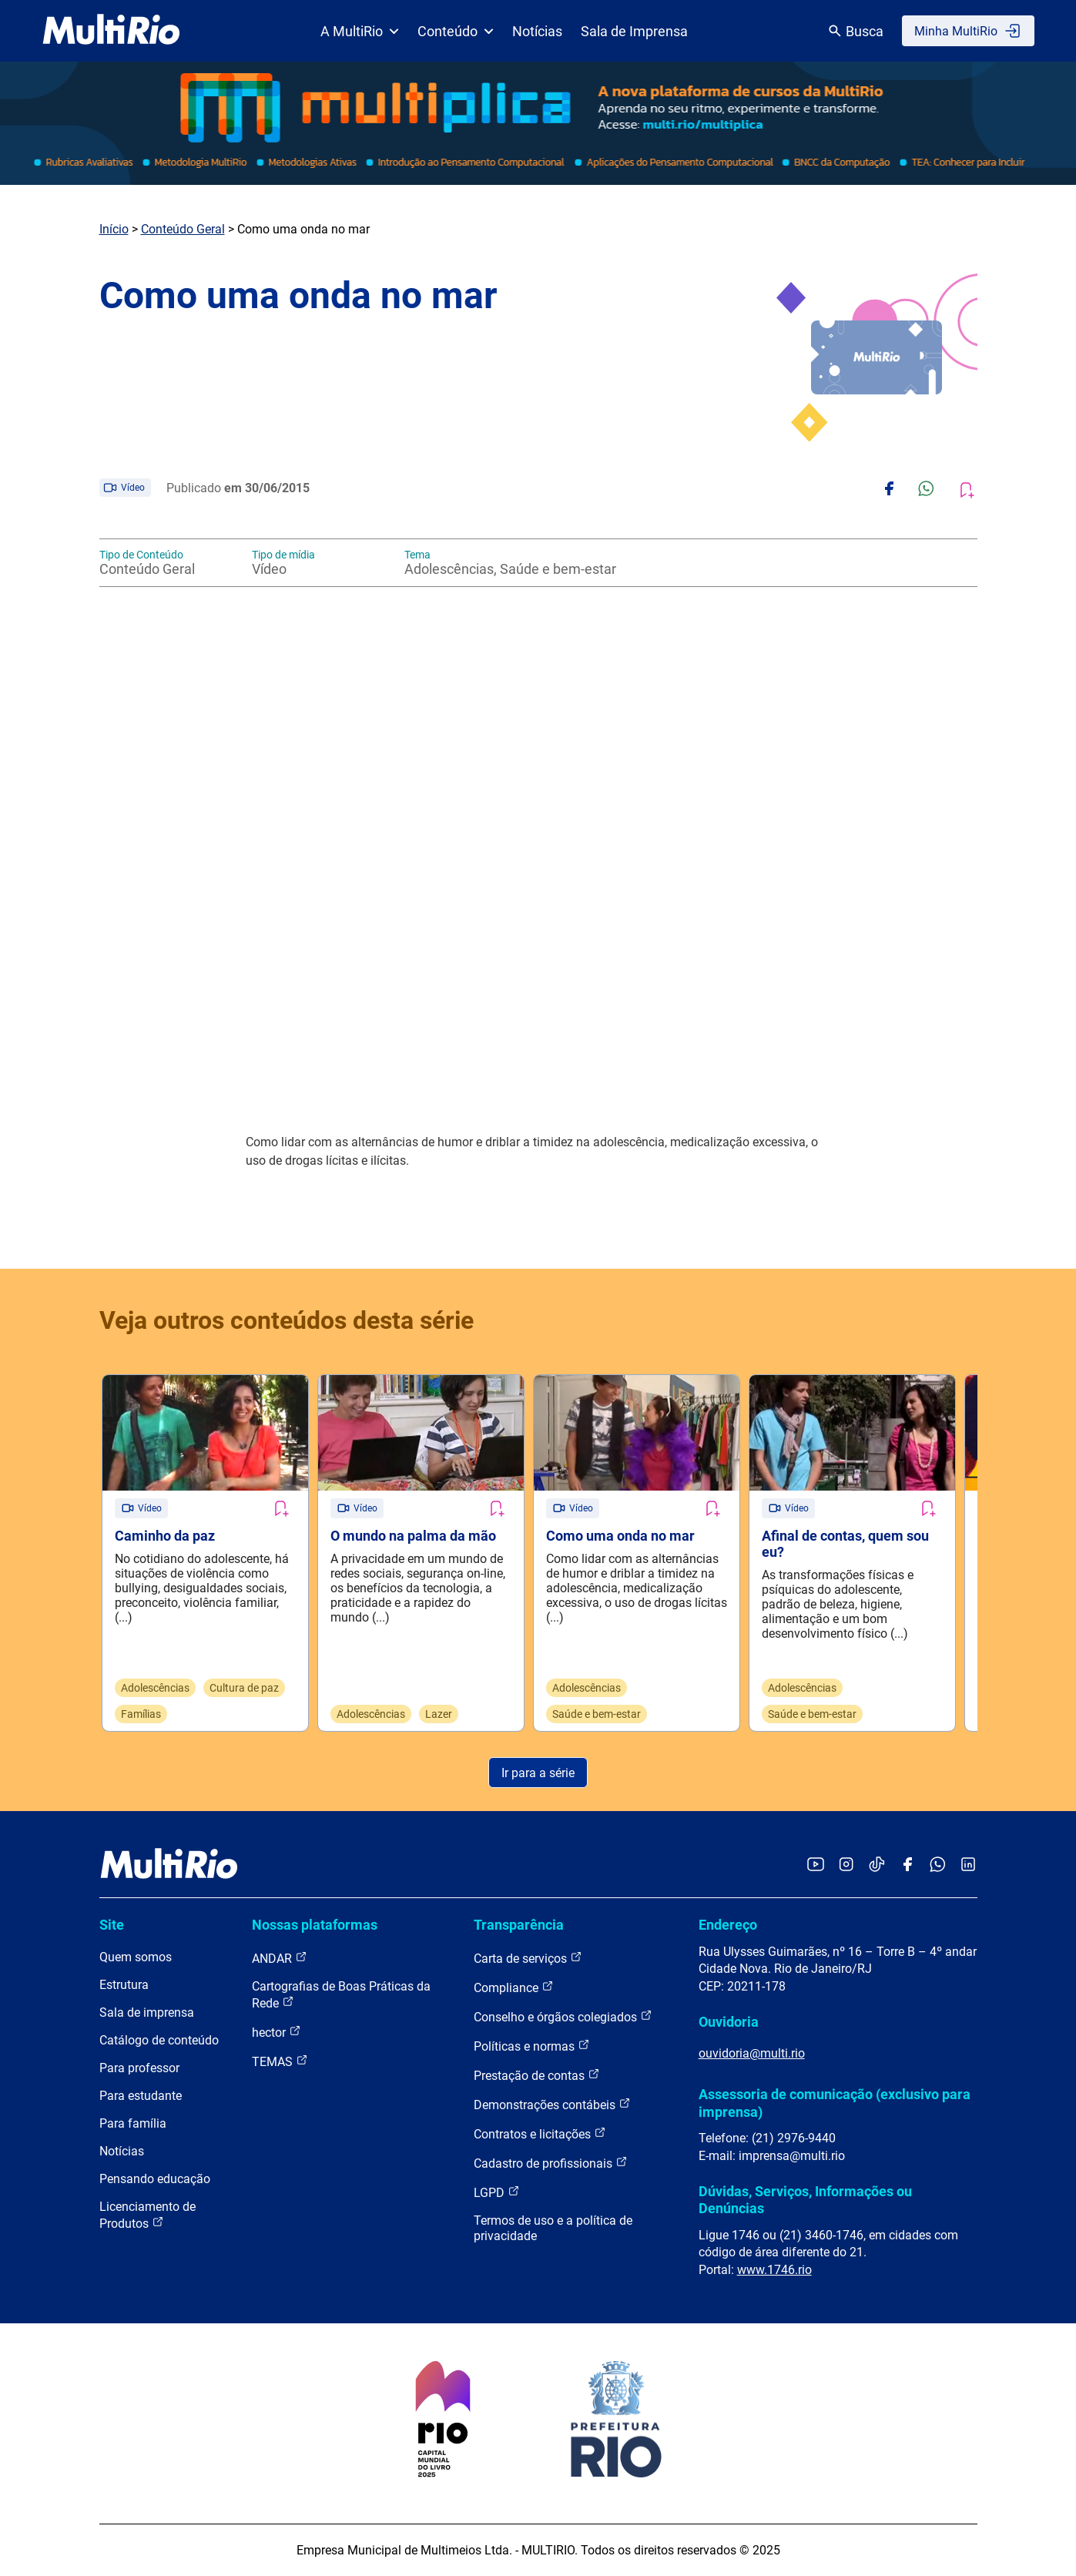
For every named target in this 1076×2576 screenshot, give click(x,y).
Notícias (537, 31)
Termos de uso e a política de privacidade (553, 2228)
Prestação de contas (537, 2075)
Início (114, 229)
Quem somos (135, 1957)
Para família (132, 2123)
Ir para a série (538, 1773)
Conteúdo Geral (183, 229)
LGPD (497, 2192)
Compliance (514, 1987)
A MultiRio (359, 31)
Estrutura (124, 1984)
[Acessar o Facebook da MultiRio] (907, 1865)
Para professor (139, 2068)
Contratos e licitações (540, 2133)
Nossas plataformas (314, 1925)
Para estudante (140, 2095)
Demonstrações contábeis (552, 2104)
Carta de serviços (528, 1958)
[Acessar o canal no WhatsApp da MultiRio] (937, 1865)
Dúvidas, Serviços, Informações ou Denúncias (805, 2199)
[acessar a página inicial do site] (111, 31)
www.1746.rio (774, 2269)
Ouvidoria (729, 2022)
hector (276, 2032)
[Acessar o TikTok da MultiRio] (877, 1865)
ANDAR (279, 1958)
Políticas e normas (532, 2046)
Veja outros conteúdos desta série (286, 1320)
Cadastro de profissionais (551, 2163)
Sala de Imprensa (634, 31)
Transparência (519, 1925)
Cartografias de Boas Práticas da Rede (341, 1995)
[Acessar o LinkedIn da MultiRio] (968, 1865)
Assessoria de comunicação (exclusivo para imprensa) (834, 2102)
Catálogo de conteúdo (159, 2040)
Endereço (728, 1925)
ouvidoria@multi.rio (752, 2053)
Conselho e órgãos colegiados (563, 2016)
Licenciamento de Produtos (147, 2215)
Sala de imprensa (146, 2012)
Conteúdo (455, 31)
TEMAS (280, 2061)
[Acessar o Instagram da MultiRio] (846, 1865)
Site (111, 1925)
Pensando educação (154, 2179)
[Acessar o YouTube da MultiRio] (815, 1865)
